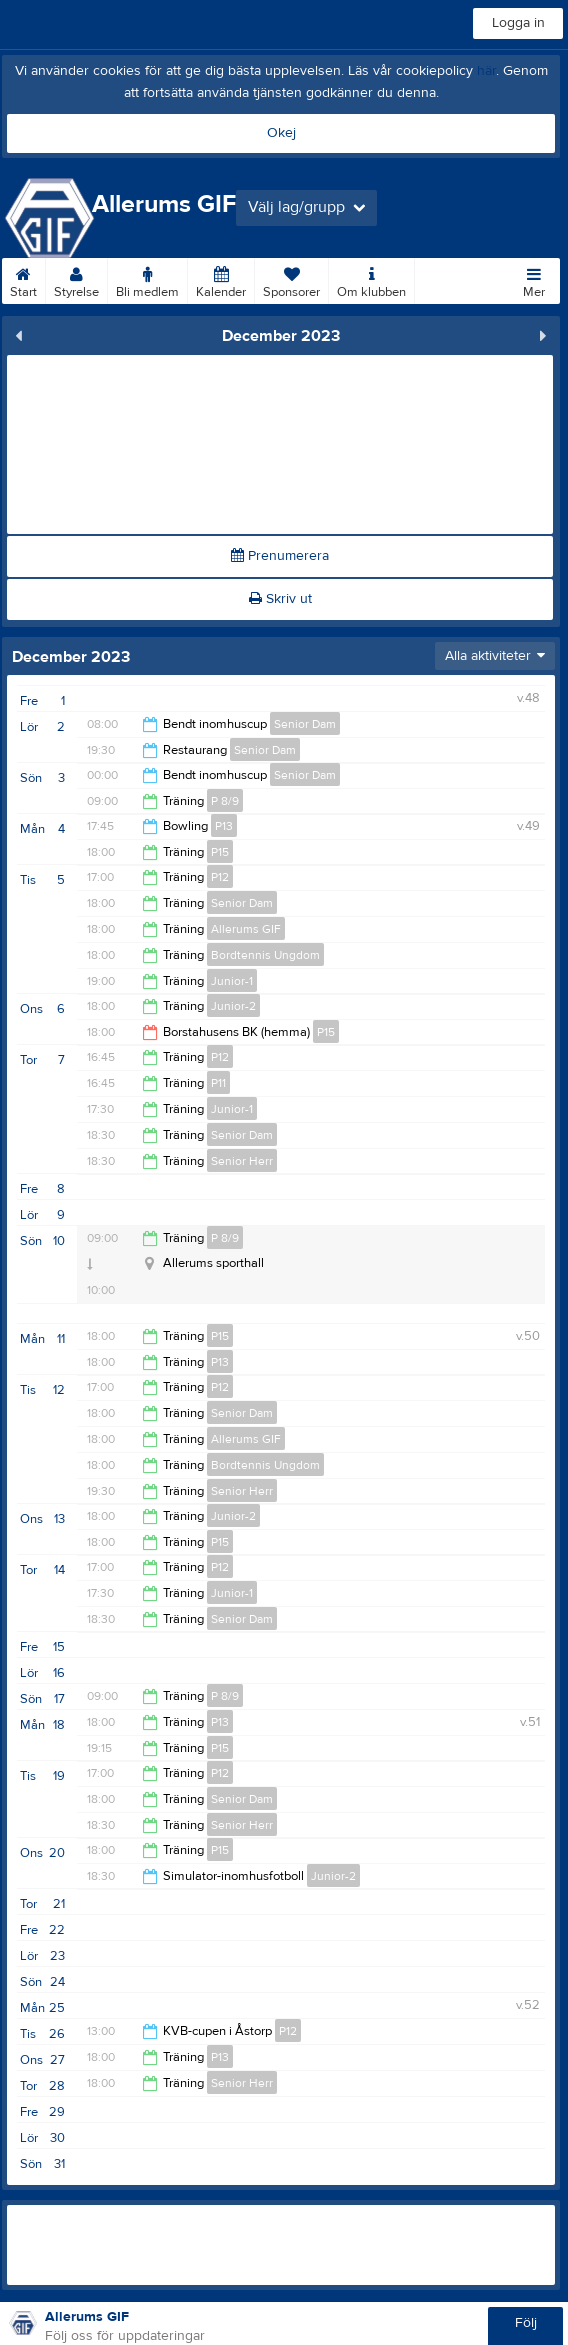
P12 (220, 877)
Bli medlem (147, 279)
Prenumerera (280, 556)
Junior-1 (232, 981)
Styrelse (76, 279)
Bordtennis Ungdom (265, 955)
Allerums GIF (246, 929)
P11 (218, 1083)
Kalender (221, 279)
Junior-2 (233, 1006)
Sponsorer (291, 279)
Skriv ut (280, 599)
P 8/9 (225, 801)
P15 (220, 852)
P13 (224, 826)
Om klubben (371, 279)
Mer (534, 279)
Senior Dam (305, 724)
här (486, 71)
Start (23, 279)
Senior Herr (242, 1161)
